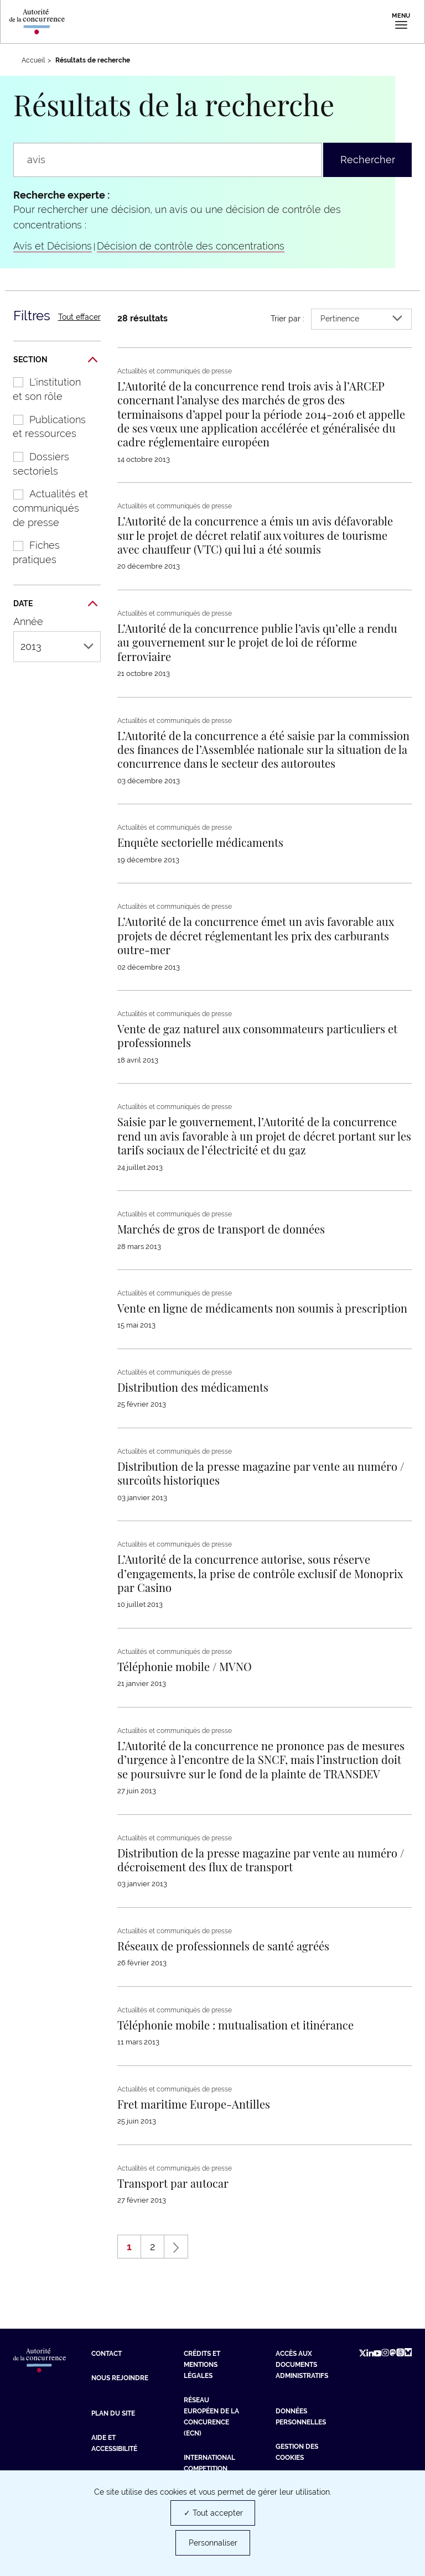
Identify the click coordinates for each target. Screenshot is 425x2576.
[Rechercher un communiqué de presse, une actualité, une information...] (167, 160)
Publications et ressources (44, 427)
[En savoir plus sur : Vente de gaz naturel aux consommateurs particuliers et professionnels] (257, 1035)
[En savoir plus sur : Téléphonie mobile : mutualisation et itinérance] (235, 2024)
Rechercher (367, 159)
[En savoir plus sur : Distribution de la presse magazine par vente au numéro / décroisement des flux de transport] (260, 1859)
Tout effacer (79, 317)
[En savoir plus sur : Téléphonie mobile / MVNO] (184, 1666)
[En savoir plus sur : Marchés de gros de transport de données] (221, 1228)
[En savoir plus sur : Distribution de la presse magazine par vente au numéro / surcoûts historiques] (260, 1473)
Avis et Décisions (52, 246)
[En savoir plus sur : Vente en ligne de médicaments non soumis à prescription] (262, 1307)
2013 (57, 646)
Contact (106, 2354)
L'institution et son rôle (41, 389)
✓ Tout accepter (213, 2513)
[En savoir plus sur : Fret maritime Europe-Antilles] (193, 2103)
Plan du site (113, 2413)
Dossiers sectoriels (35, 464)
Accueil (33, 60)
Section (55, 360)
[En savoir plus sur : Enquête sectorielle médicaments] (200, 842)
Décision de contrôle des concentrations (190, 246)
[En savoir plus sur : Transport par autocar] (173, 2183)
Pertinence (361, 318)
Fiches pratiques (31, 552)
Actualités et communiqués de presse (45, 508)
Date (55, 604)
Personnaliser (213, 2542)
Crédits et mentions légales (202, 2365)
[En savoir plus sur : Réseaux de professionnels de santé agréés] (223, 1945)
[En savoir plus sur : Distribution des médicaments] (192, 1387)
